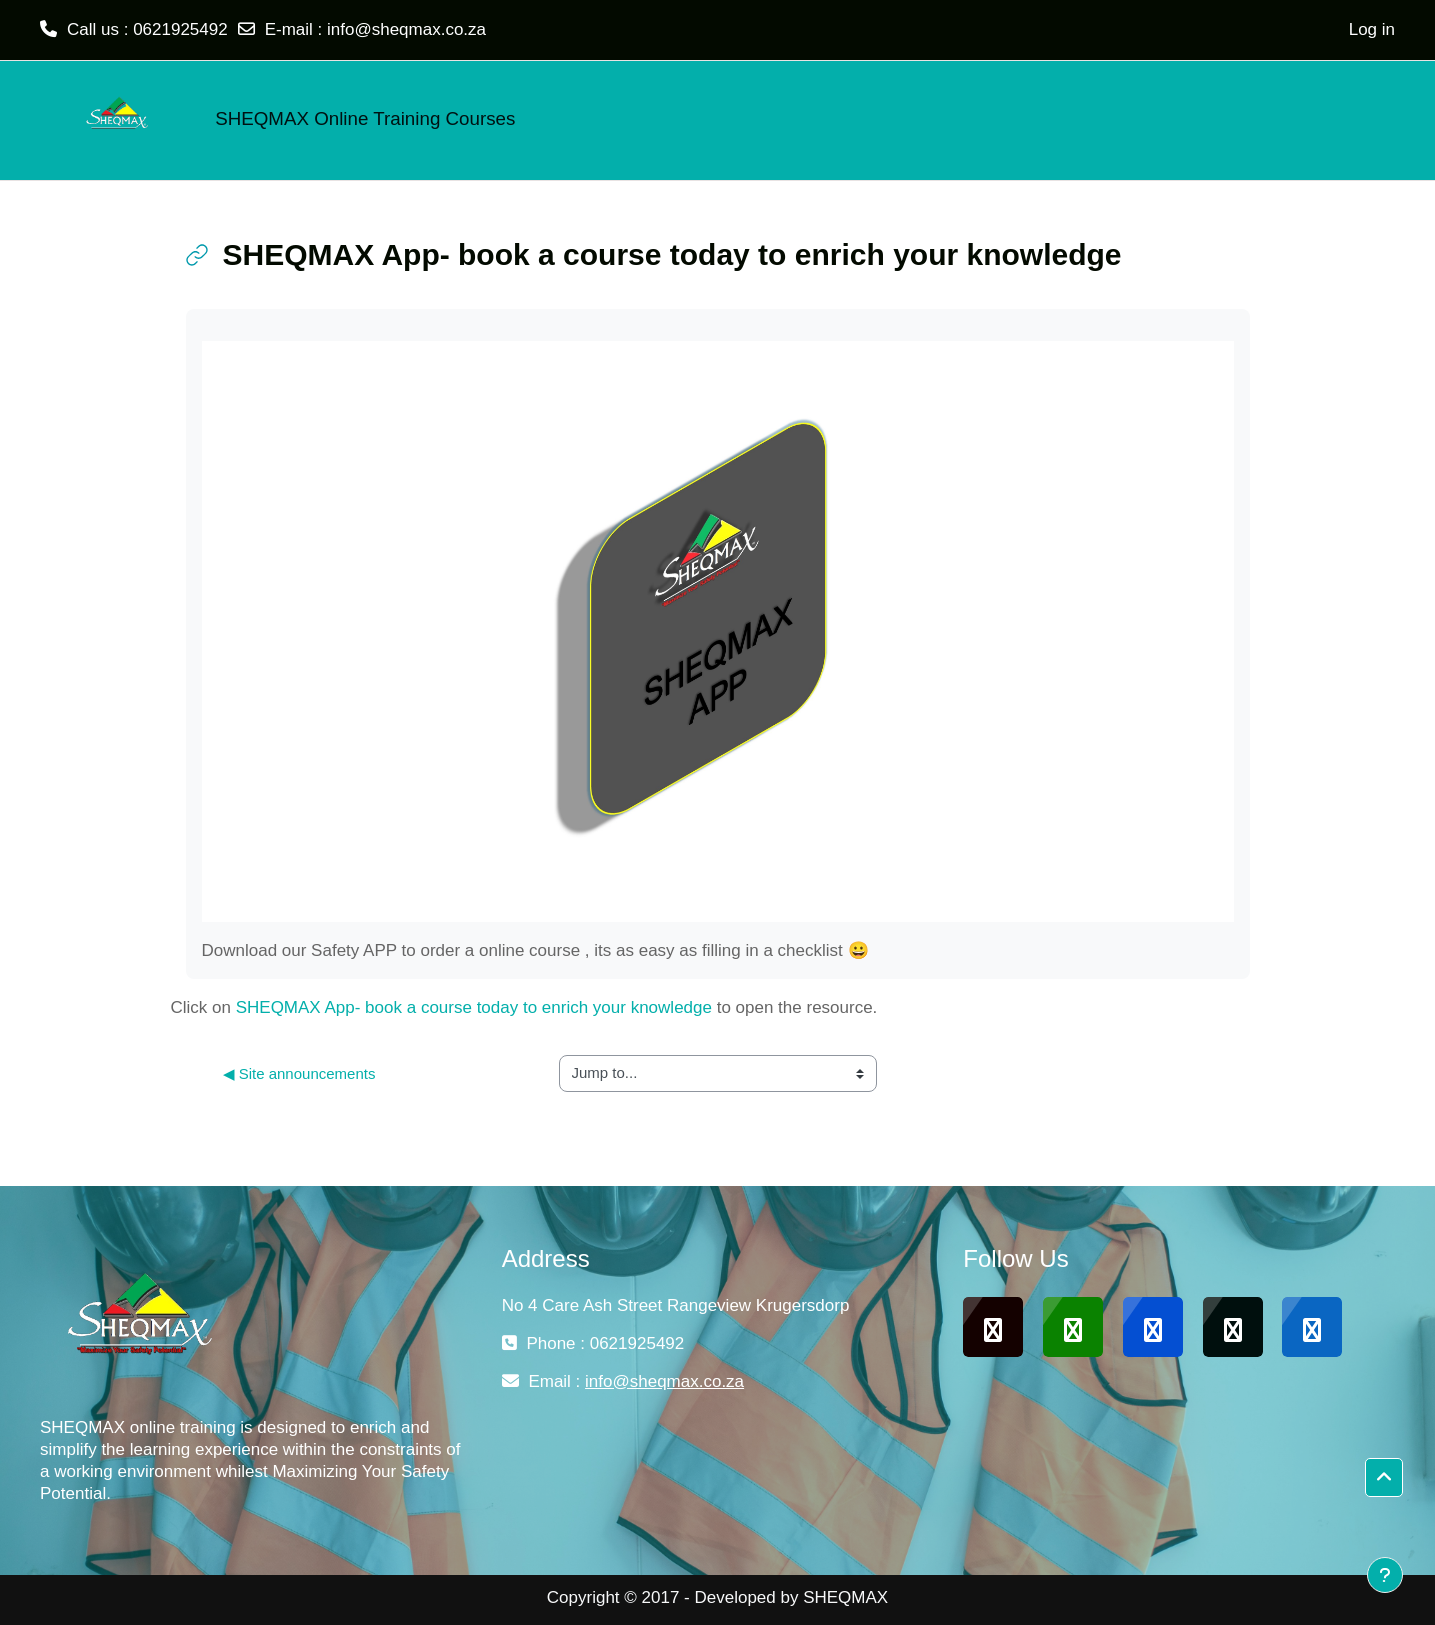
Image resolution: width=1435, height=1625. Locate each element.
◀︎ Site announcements (299, 1073)
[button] (1384, 1478)
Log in (1372, 29)
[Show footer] (1385, 1575)
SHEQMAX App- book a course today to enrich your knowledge (474, 1007)
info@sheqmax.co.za (406, 29)
